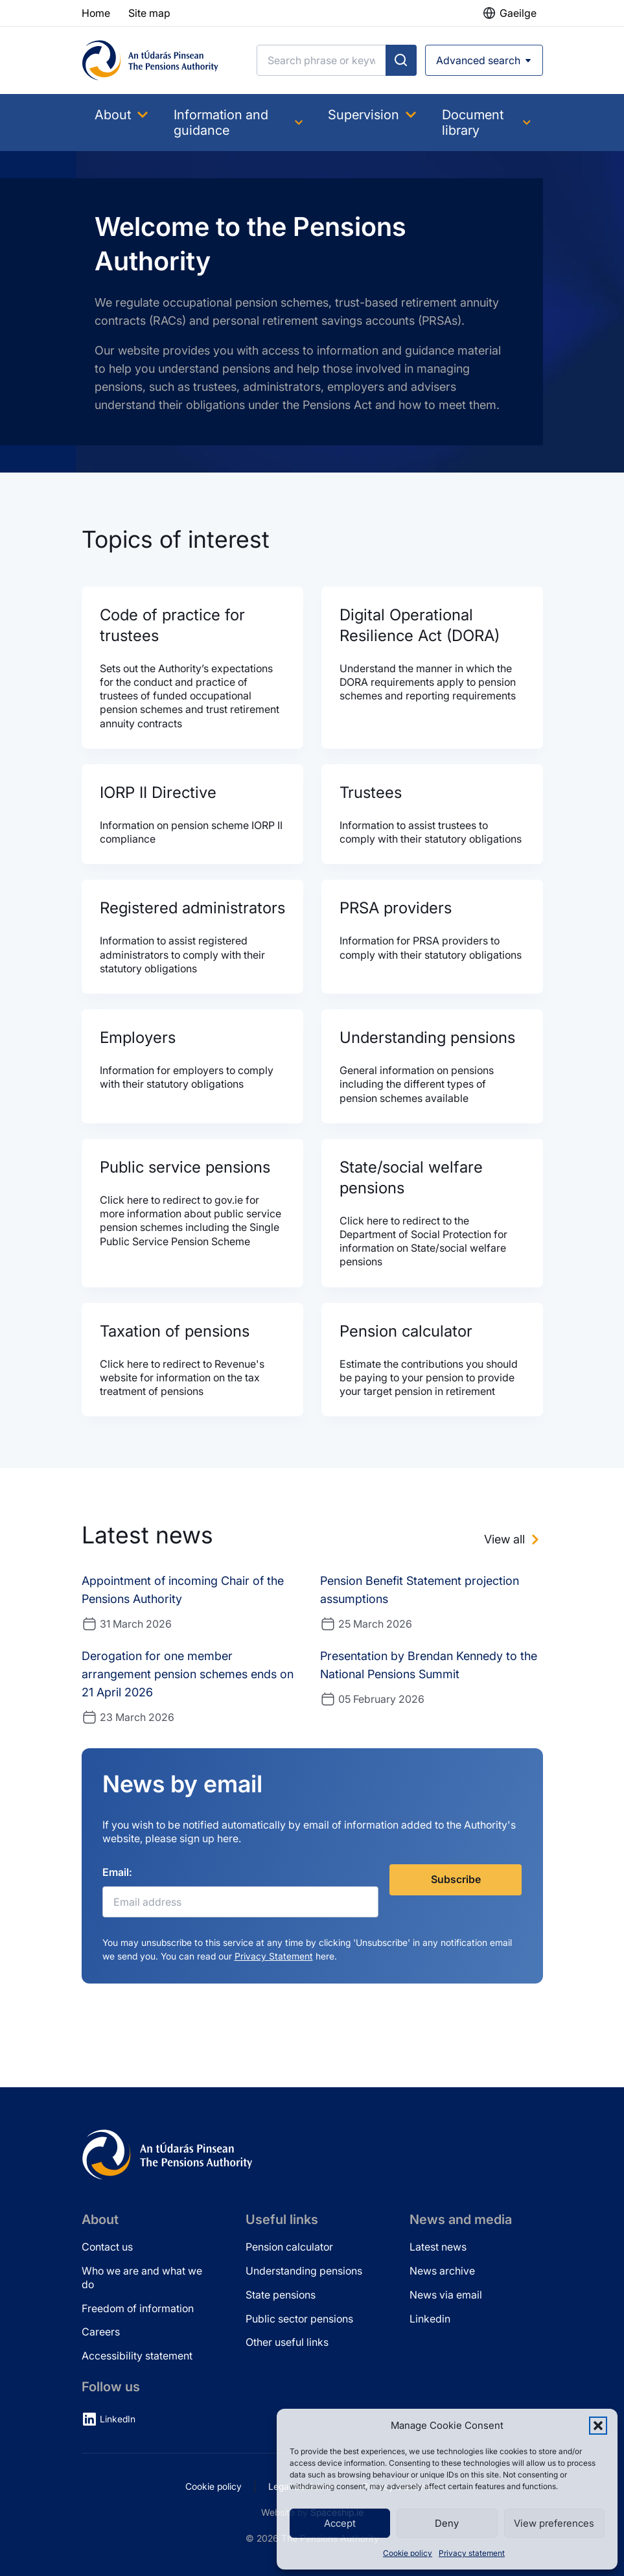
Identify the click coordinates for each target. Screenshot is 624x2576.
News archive (442, 2270)
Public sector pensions (299, 2318)
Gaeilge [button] (518, 12)
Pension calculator (289, 2246)
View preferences (554, 2523)
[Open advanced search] (484, 60)
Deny (447, 2523)
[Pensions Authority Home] (150, 60)
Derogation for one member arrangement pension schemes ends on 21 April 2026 (188, 1674)
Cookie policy (407, 2553)
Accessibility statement (137, 2355)
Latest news (438, 2246)
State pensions (281, 2294)
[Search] (321, 60)
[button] (598, 2425)
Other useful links (287, 2342)
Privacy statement (472, 2553)
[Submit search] (401, 60)
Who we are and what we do (142, 2277)
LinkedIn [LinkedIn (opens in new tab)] (117, 2418)
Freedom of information (138, 2308)
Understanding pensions (304, 2270)
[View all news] (513, 1539)
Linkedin (430, 2318)
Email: (117, 1872)
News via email (446, 2294)
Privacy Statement (274, 1955)
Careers (101, 2331)
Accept (340, 2523)
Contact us (107, 2246)
